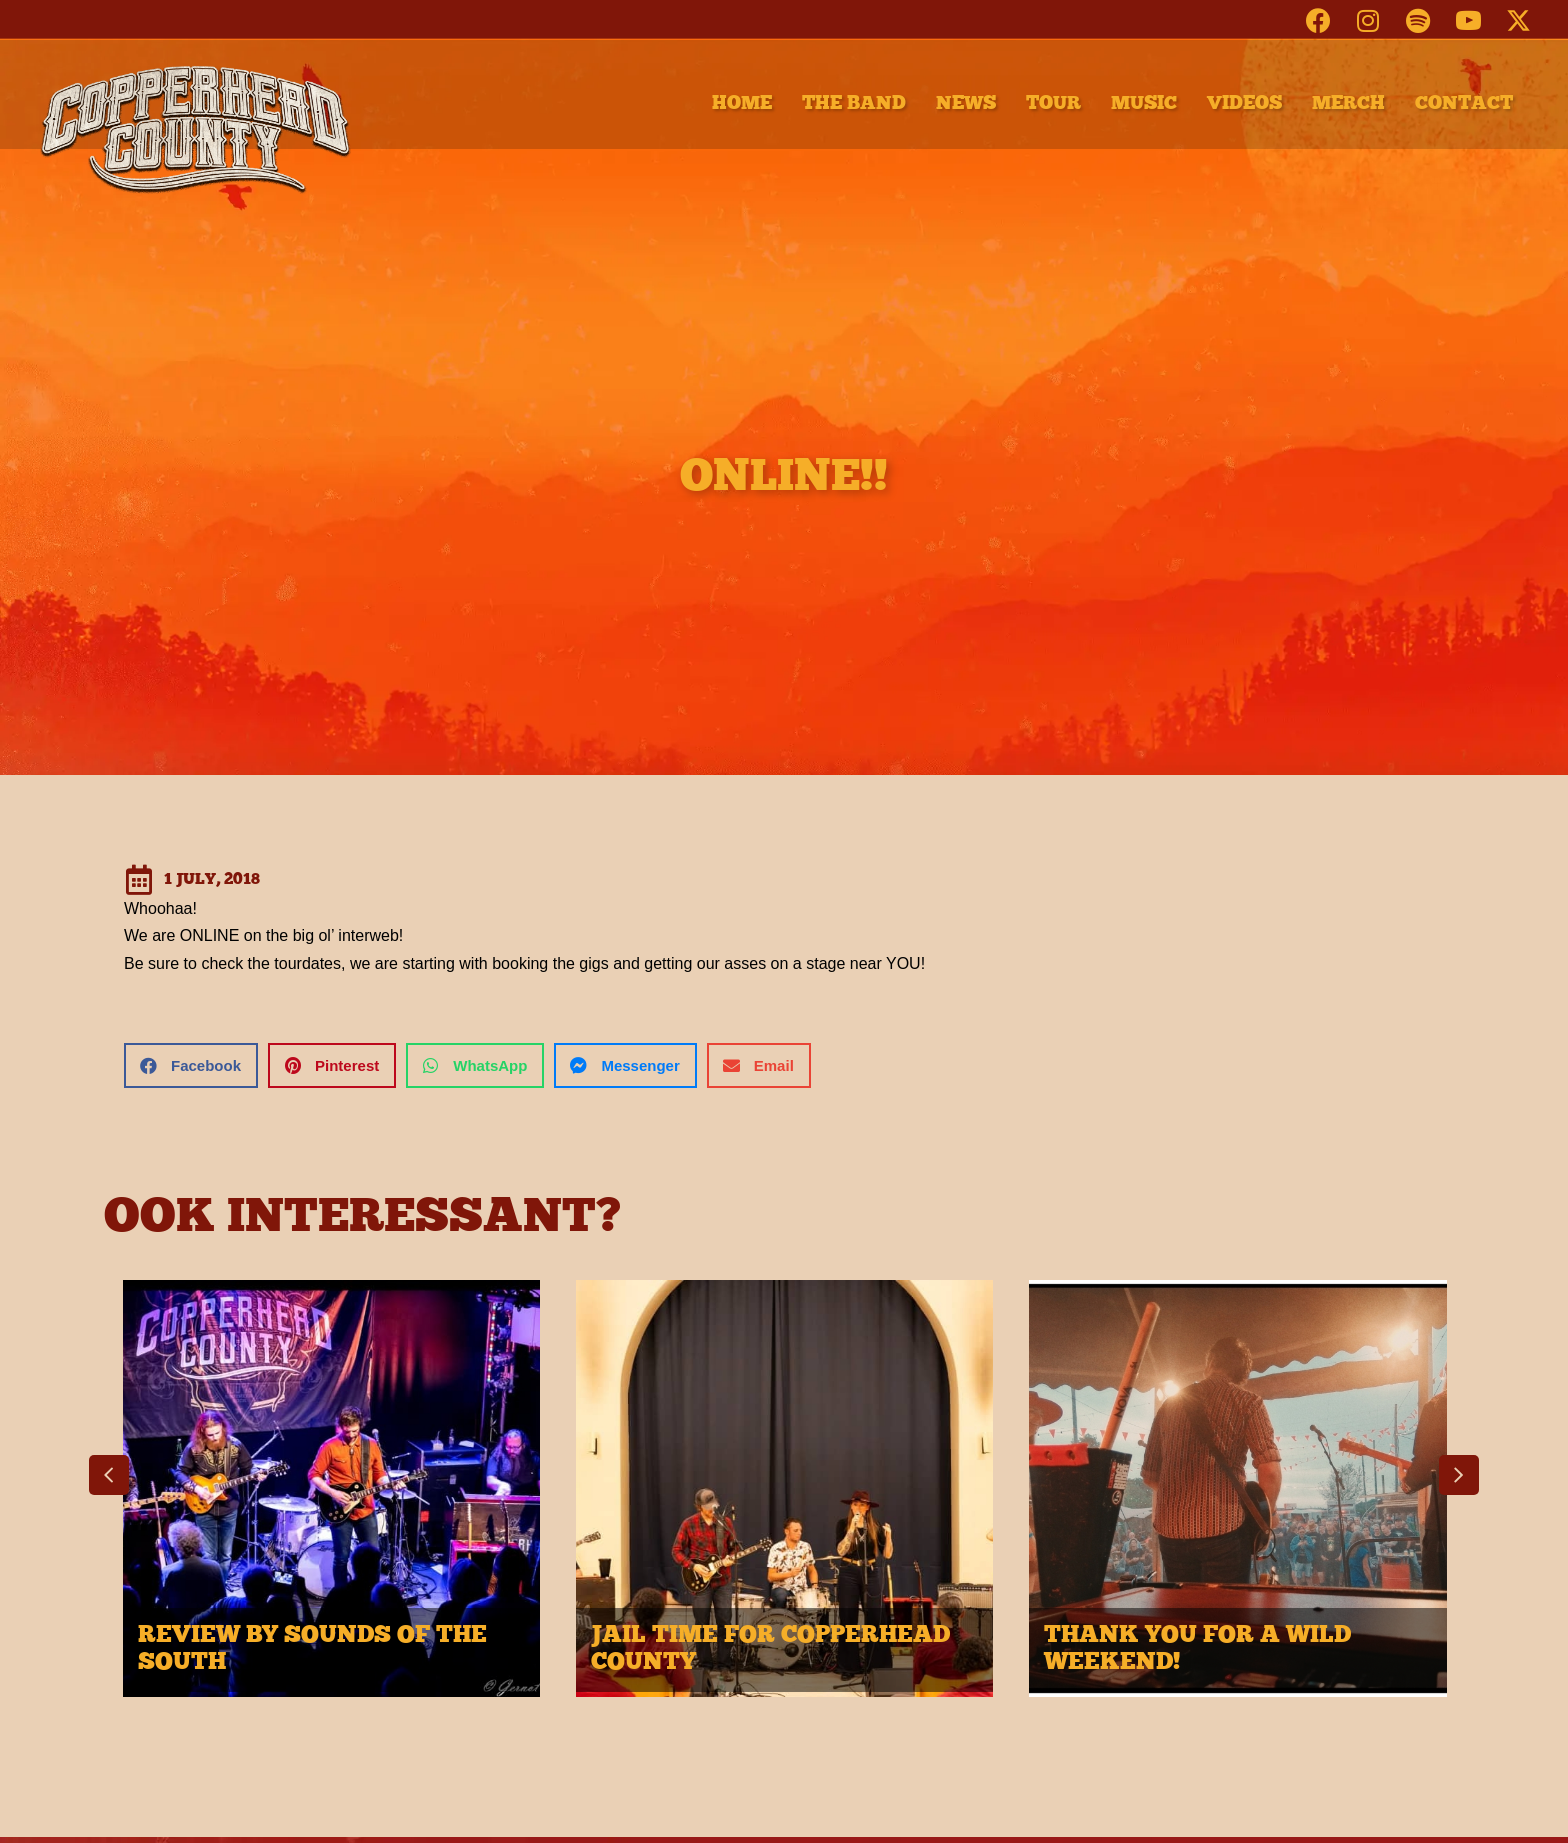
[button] (1318, 20)
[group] (331, 1498)
